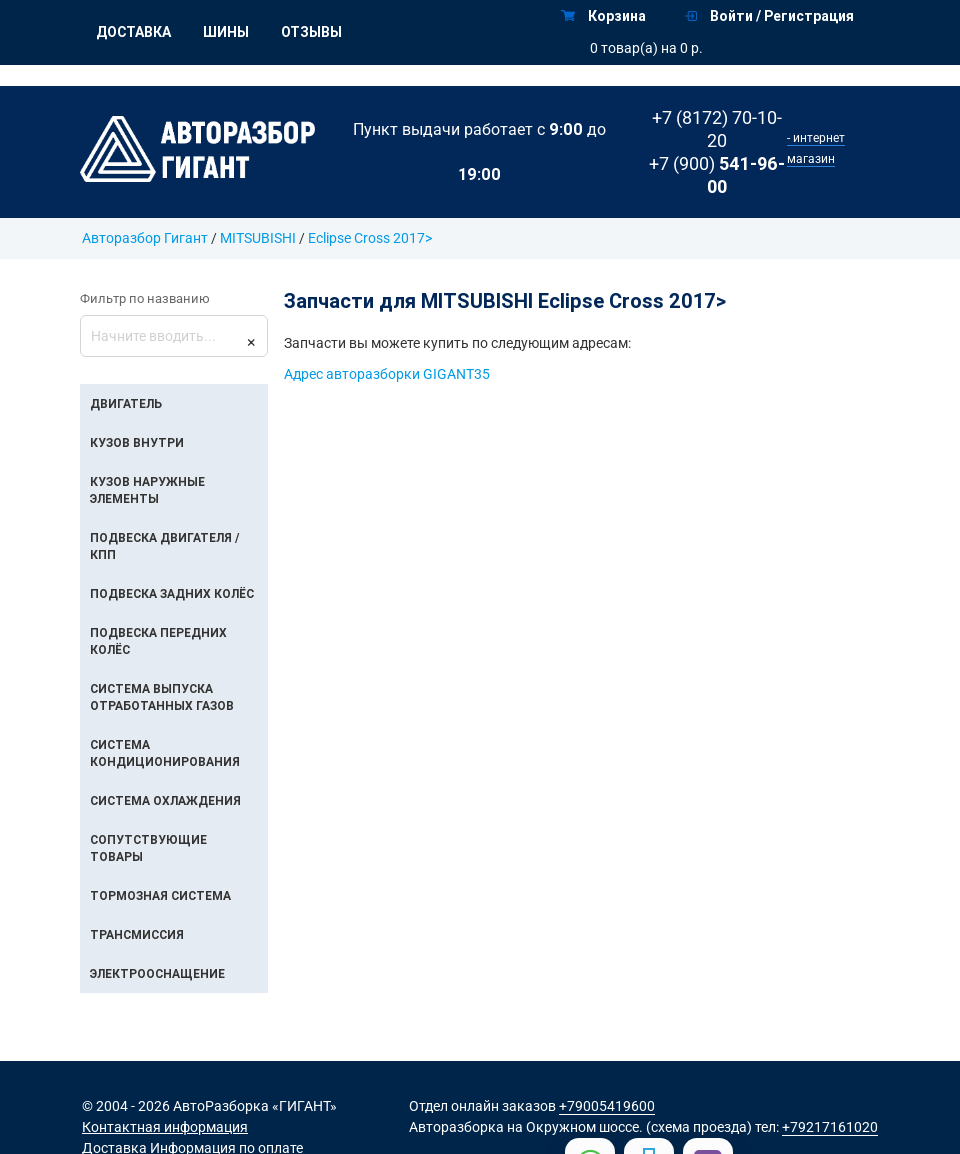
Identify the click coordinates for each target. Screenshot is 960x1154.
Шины (226, 32)
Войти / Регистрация (769, 16)
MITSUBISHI (258, 238)
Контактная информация (165, 1127)
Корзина (603, 16)
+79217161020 (830, 1127)
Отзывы (311, 32)
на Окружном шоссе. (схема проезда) (629, 1127)
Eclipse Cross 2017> (370, 238)
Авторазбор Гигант (145, 238)
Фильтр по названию (145, 298)
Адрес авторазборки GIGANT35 (387, 374)
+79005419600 (607, 1106)
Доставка (133, 32)
